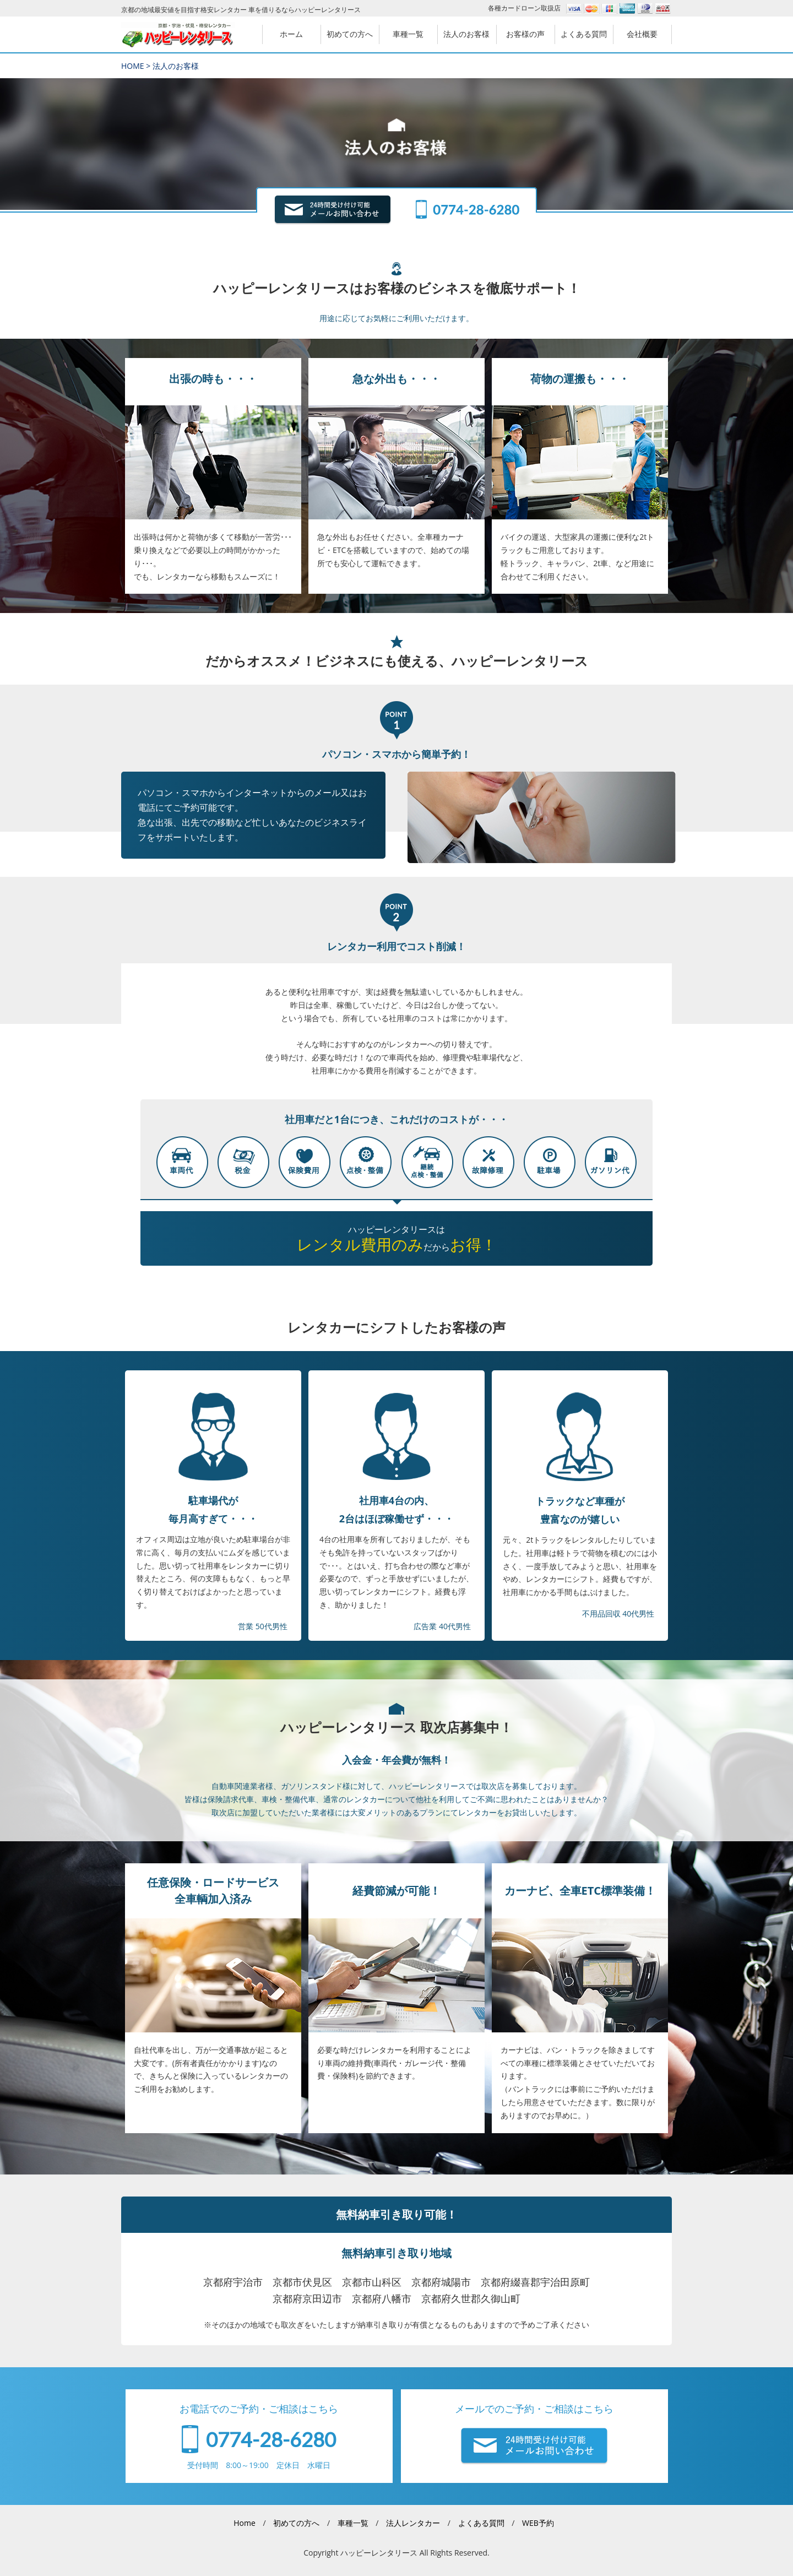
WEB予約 (538, 2523)
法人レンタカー (413, 2523)
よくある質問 (481, 2523)
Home (244, 2523)
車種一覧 (353, 2523)
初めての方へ (296, 2523)
